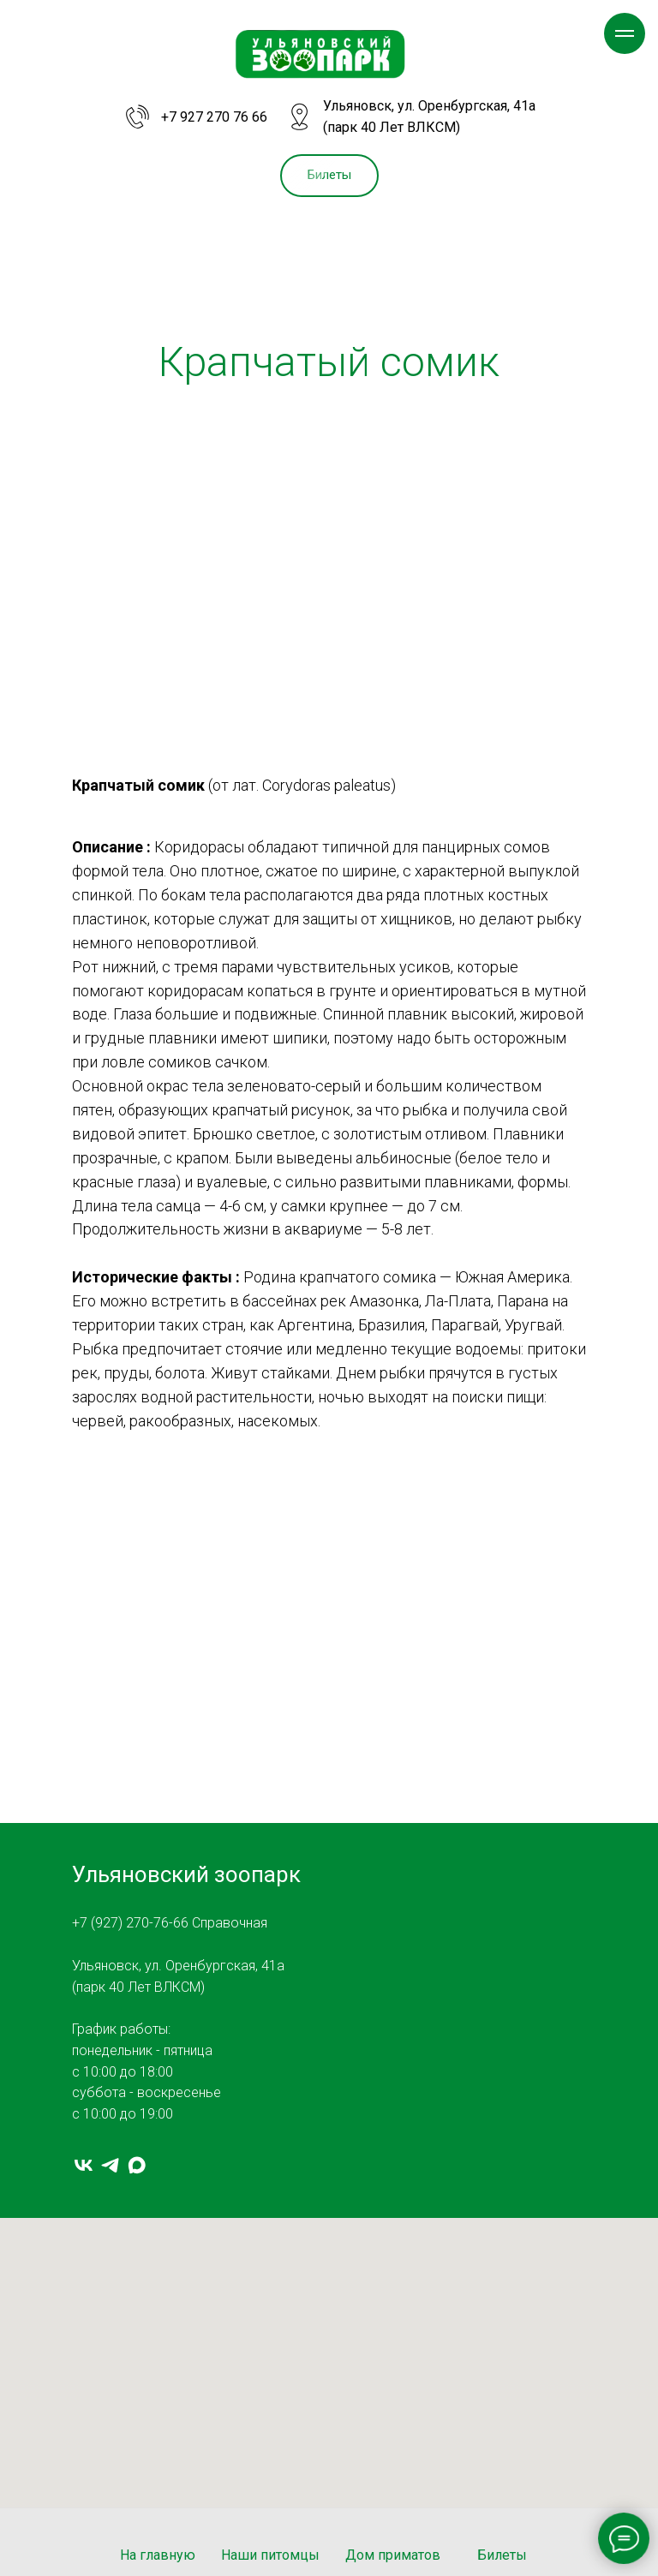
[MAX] (136, 2165)
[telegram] (110, 2165)
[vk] (83, 2165)
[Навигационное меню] (624, 33)
